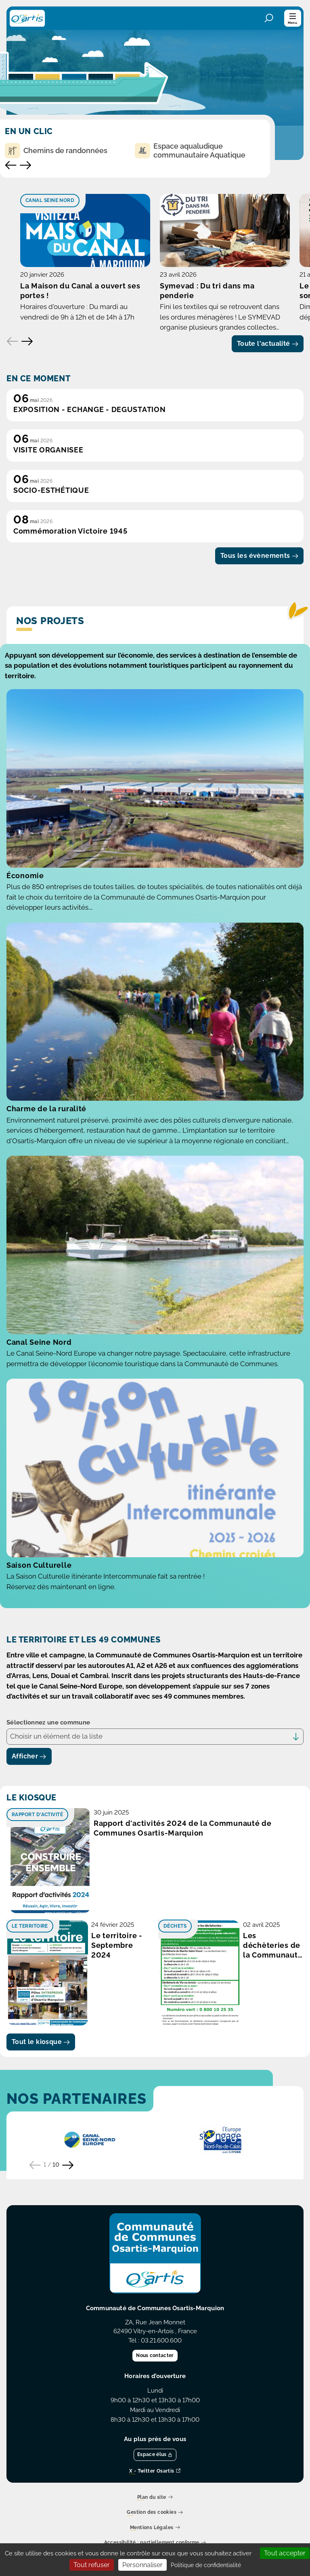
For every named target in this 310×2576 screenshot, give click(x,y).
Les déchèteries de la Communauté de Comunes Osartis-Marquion (272, 2014)
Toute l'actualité (267, 412)
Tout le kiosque (41, 2110)
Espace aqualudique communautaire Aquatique (190, 150)
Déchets (174, 1995)
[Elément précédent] (12, 410)
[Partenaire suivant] (68, 2234)
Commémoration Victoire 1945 (70, 599)
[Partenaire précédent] (35, 2234)
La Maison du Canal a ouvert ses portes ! (95, 364)
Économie (25, 944)
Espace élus (155, 2523)
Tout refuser (91, 2565)
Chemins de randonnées (56, 150)
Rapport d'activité (37, 1883)
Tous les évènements (259, 625)
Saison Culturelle (38, 1634)
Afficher (29, 1825)
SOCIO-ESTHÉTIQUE (51, 559)
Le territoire (30, 1995)
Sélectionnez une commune (48, 1791)
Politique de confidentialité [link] (206, 2565)
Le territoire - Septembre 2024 (116, 2014)
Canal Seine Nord (49, 200)
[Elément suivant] (27, 410)
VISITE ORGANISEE (48, 519)
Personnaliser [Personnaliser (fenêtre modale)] (142, 2565)
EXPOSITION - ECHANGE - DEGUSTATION (89, 478)
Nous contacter (155, 2424)
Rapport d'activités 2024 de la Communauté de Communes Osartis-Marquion (183, 1897)
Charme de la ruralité (46, 1177)
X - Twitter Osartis (155, 2540)
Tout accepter (285, 2553)
